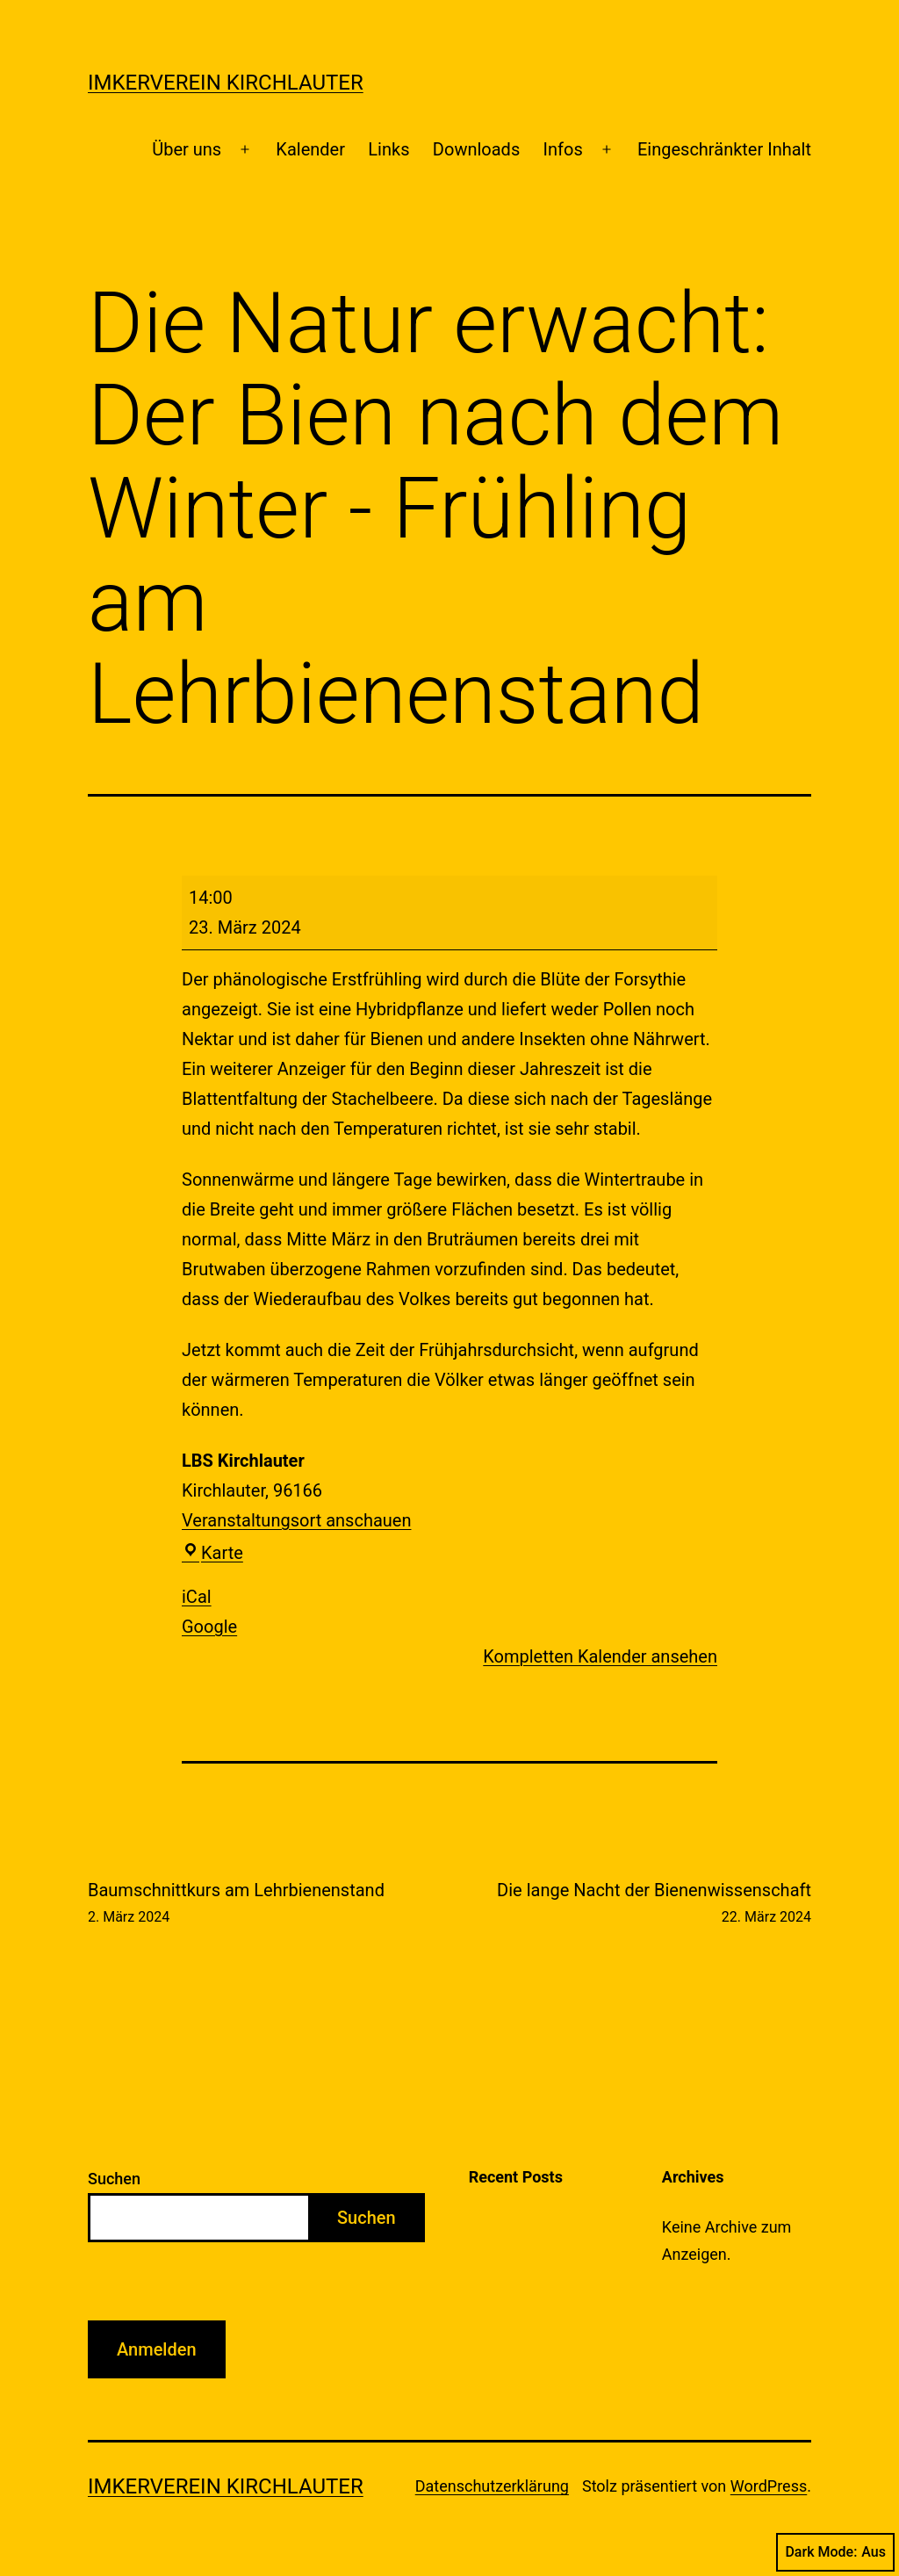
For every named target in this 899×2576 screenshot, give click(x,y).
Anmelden (157, 2349)
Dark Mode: (835, 2552)
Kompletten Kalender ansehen (600, 1656)
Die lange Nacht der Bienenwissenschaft (654, 1904)
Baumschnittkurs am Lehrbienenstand (236, 1904)
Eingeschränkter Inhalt (724, 149)
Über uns (186, 149)
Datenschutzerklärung (492, 2486)
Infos (563, 149)
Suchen (114, 2178)
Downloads (476, 149)
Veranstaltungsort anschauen (296, 1520)
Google (209, 1626)
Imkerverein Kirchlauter (225, 82)
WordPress (768, 2486)
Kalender (310, 149)
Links (388, 149)
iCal (197, 1596)
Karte (212, 1552)
